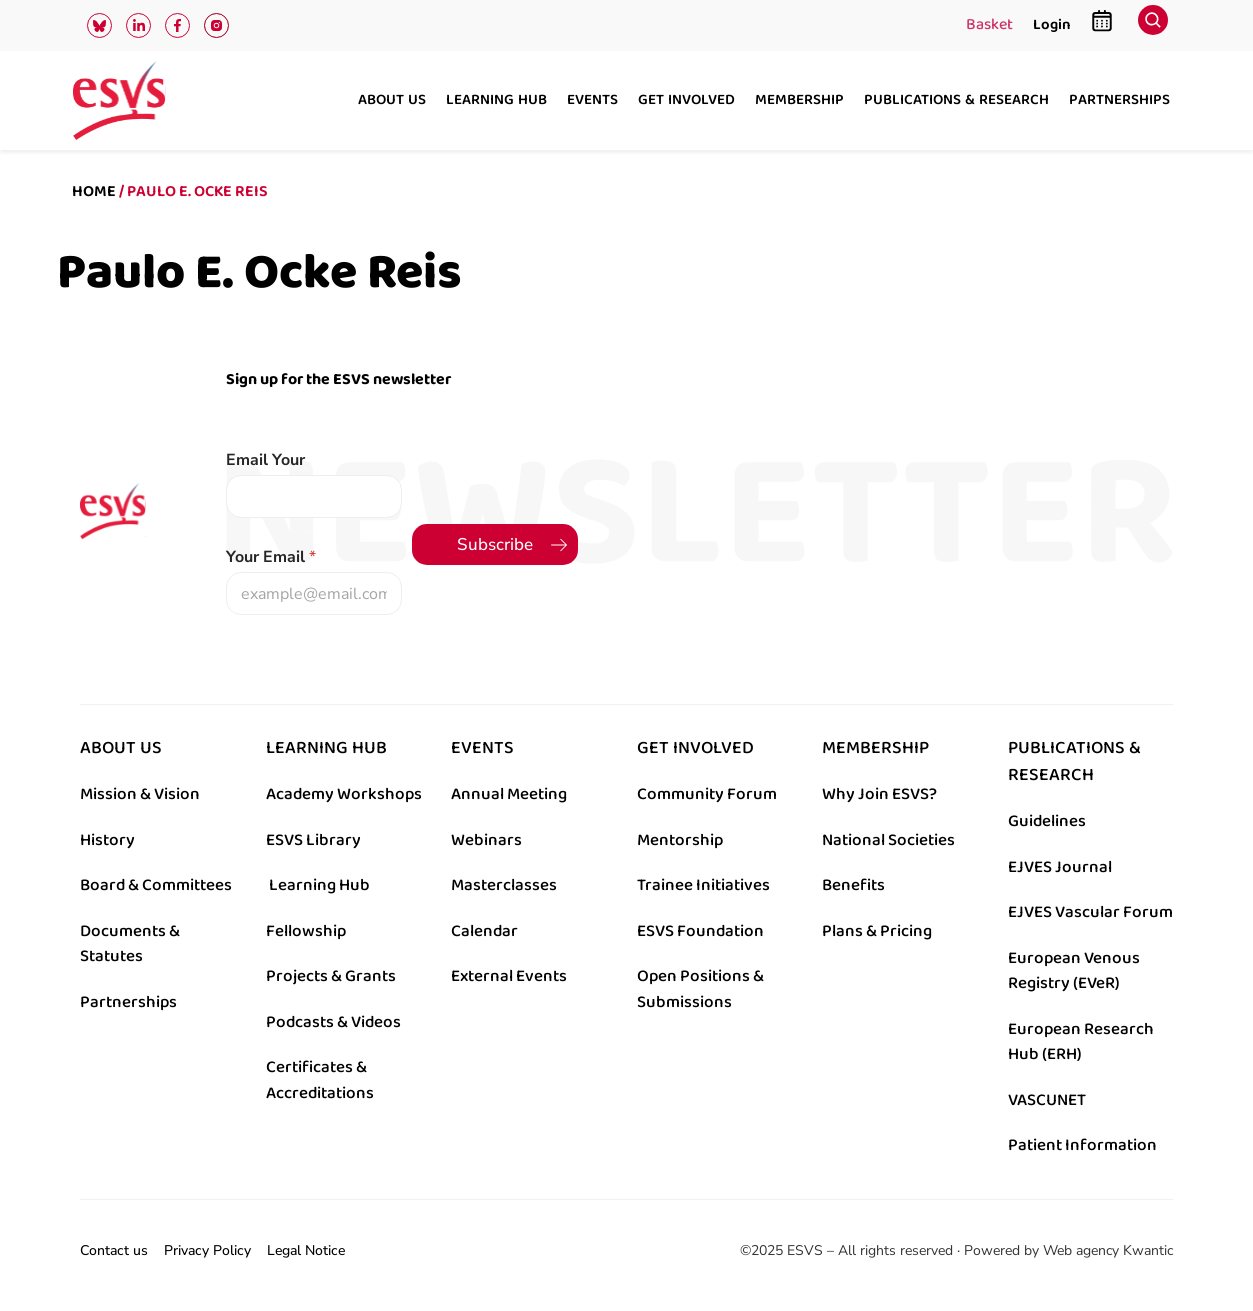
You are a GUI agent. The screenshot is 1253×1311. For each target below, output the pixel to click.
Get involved (686, 101)
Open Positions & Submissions (700, 989)
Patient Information (1082, 1145)
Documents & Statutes (130, 944)
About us (392, 101)
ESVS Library (313, 840)
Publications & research (956, 101)
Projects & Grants (331, 976)
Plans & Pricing (877, 931)
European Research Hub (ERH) (1081, 1042)
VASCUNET (1047, 1100)
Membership (799, 101)
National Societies (888, 840)
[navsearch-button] (1153, 25)
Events (592, 101)
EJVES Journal (1060, 867)
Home (94, 191)
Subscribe (495, 544)
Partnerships (1119, 101)
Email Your (265, 460)
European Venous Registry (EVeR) (1074, 971)
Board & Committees (156, 885)
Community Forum (707, 794)
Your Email (271, 557)
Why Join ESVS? (879, 794)
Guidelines (1047, 821)
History (107, 840)
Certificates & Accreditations (320, 1080)
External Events (509, 976)
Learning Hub (319, 885)
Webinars (486, 840)
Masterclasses (504, 885)
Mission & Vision (140, 794)
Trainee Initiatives (703, 885)
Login (1052, 24)
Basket (989, 26)
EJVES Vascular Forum (1090, 912)
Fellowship (306, 931)
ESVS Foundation (700, 931)
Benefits (853, 885)
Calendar (484, 931)
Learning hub (496, 101)
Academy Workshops (344, 794)
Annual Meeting (509, 794)
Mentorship (680, 840)
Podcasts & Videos (333, 1022)
